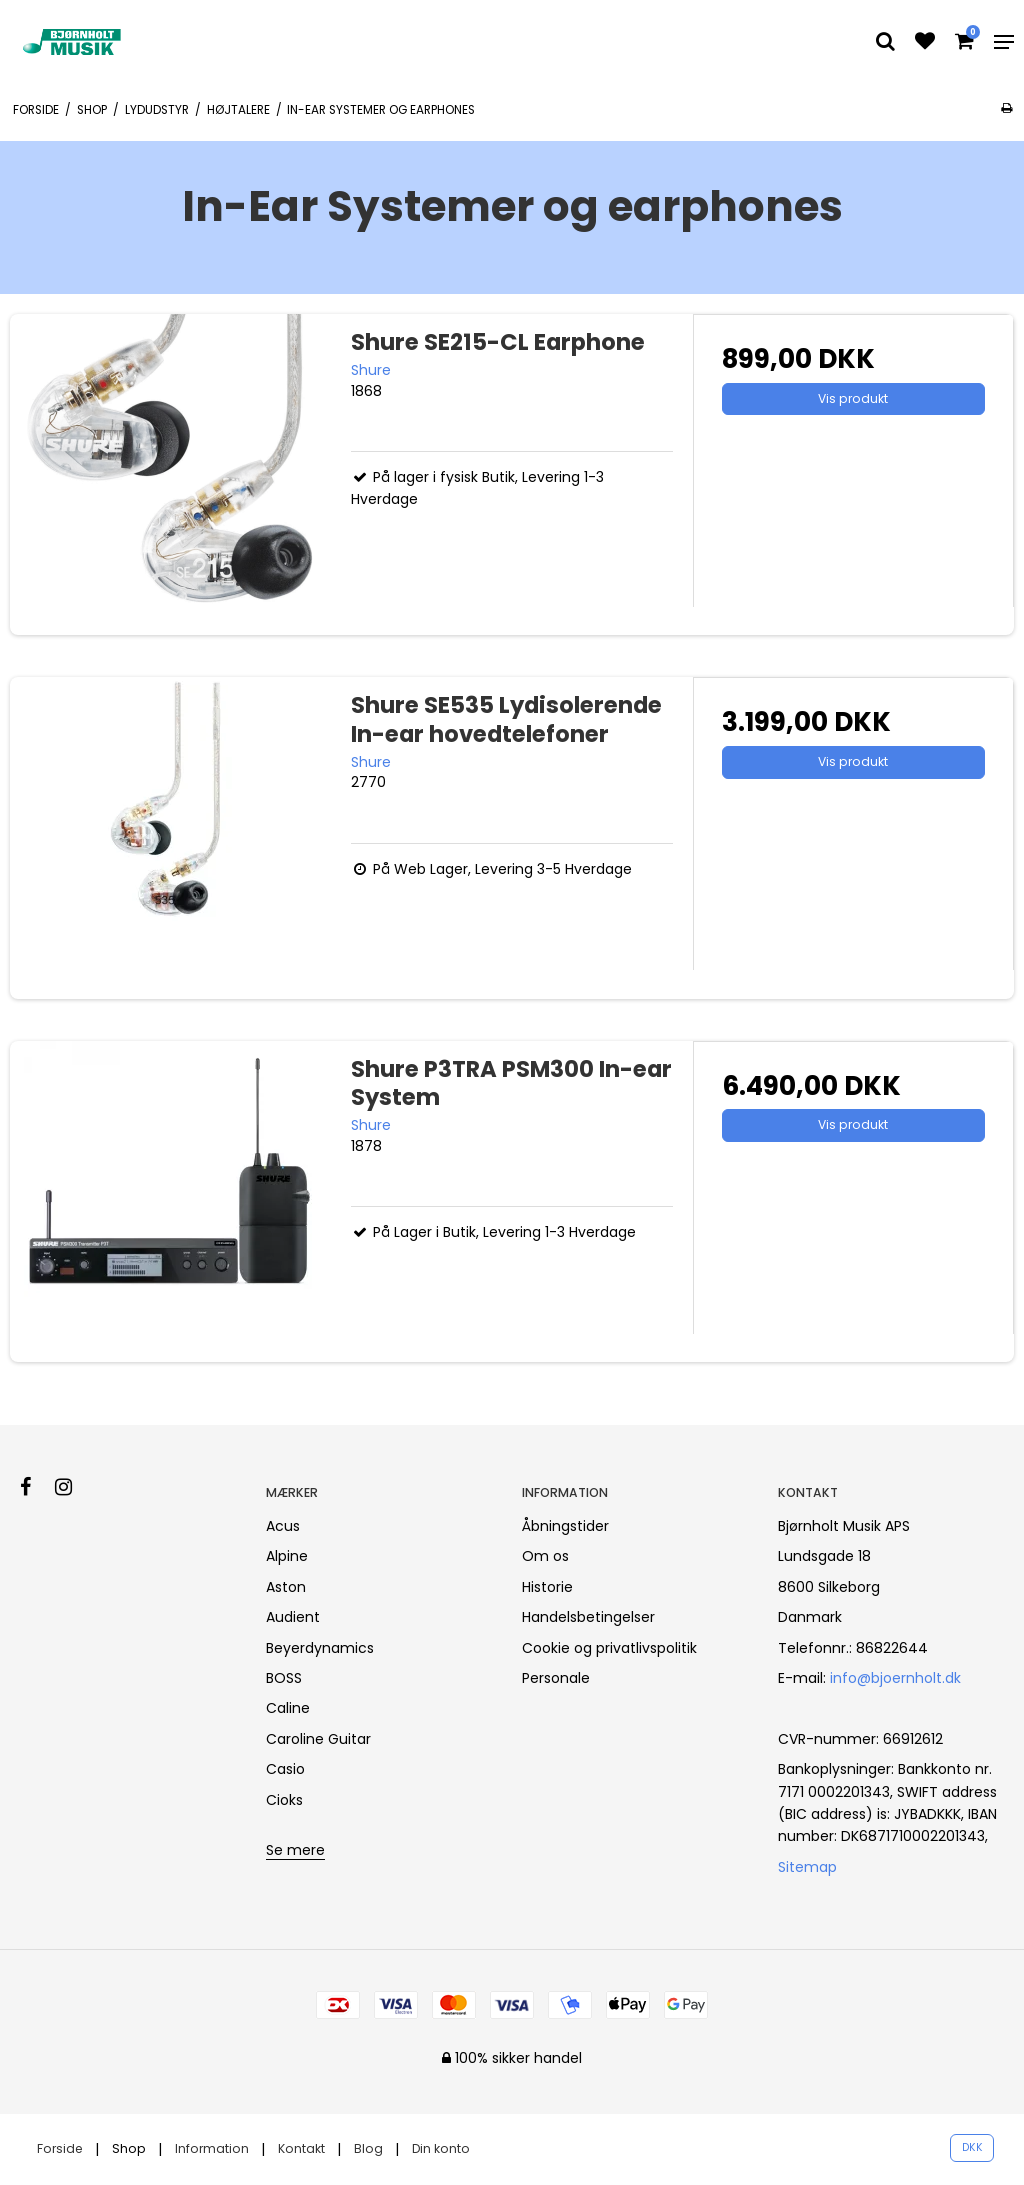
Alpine (287, 1556)
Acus (283, 1526)
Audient (293, 1617)
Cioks (284, 1800)
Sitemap (807, 1867)
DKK (972, 2147)
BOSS (284, 1678)
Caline (288, 1708)
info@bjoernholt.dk (895, 1678)
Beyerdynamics (320, 1648)
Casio (285, 1769)
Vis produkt (853, 398)
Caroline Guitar (318, 1739)
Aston (286, 1587)
